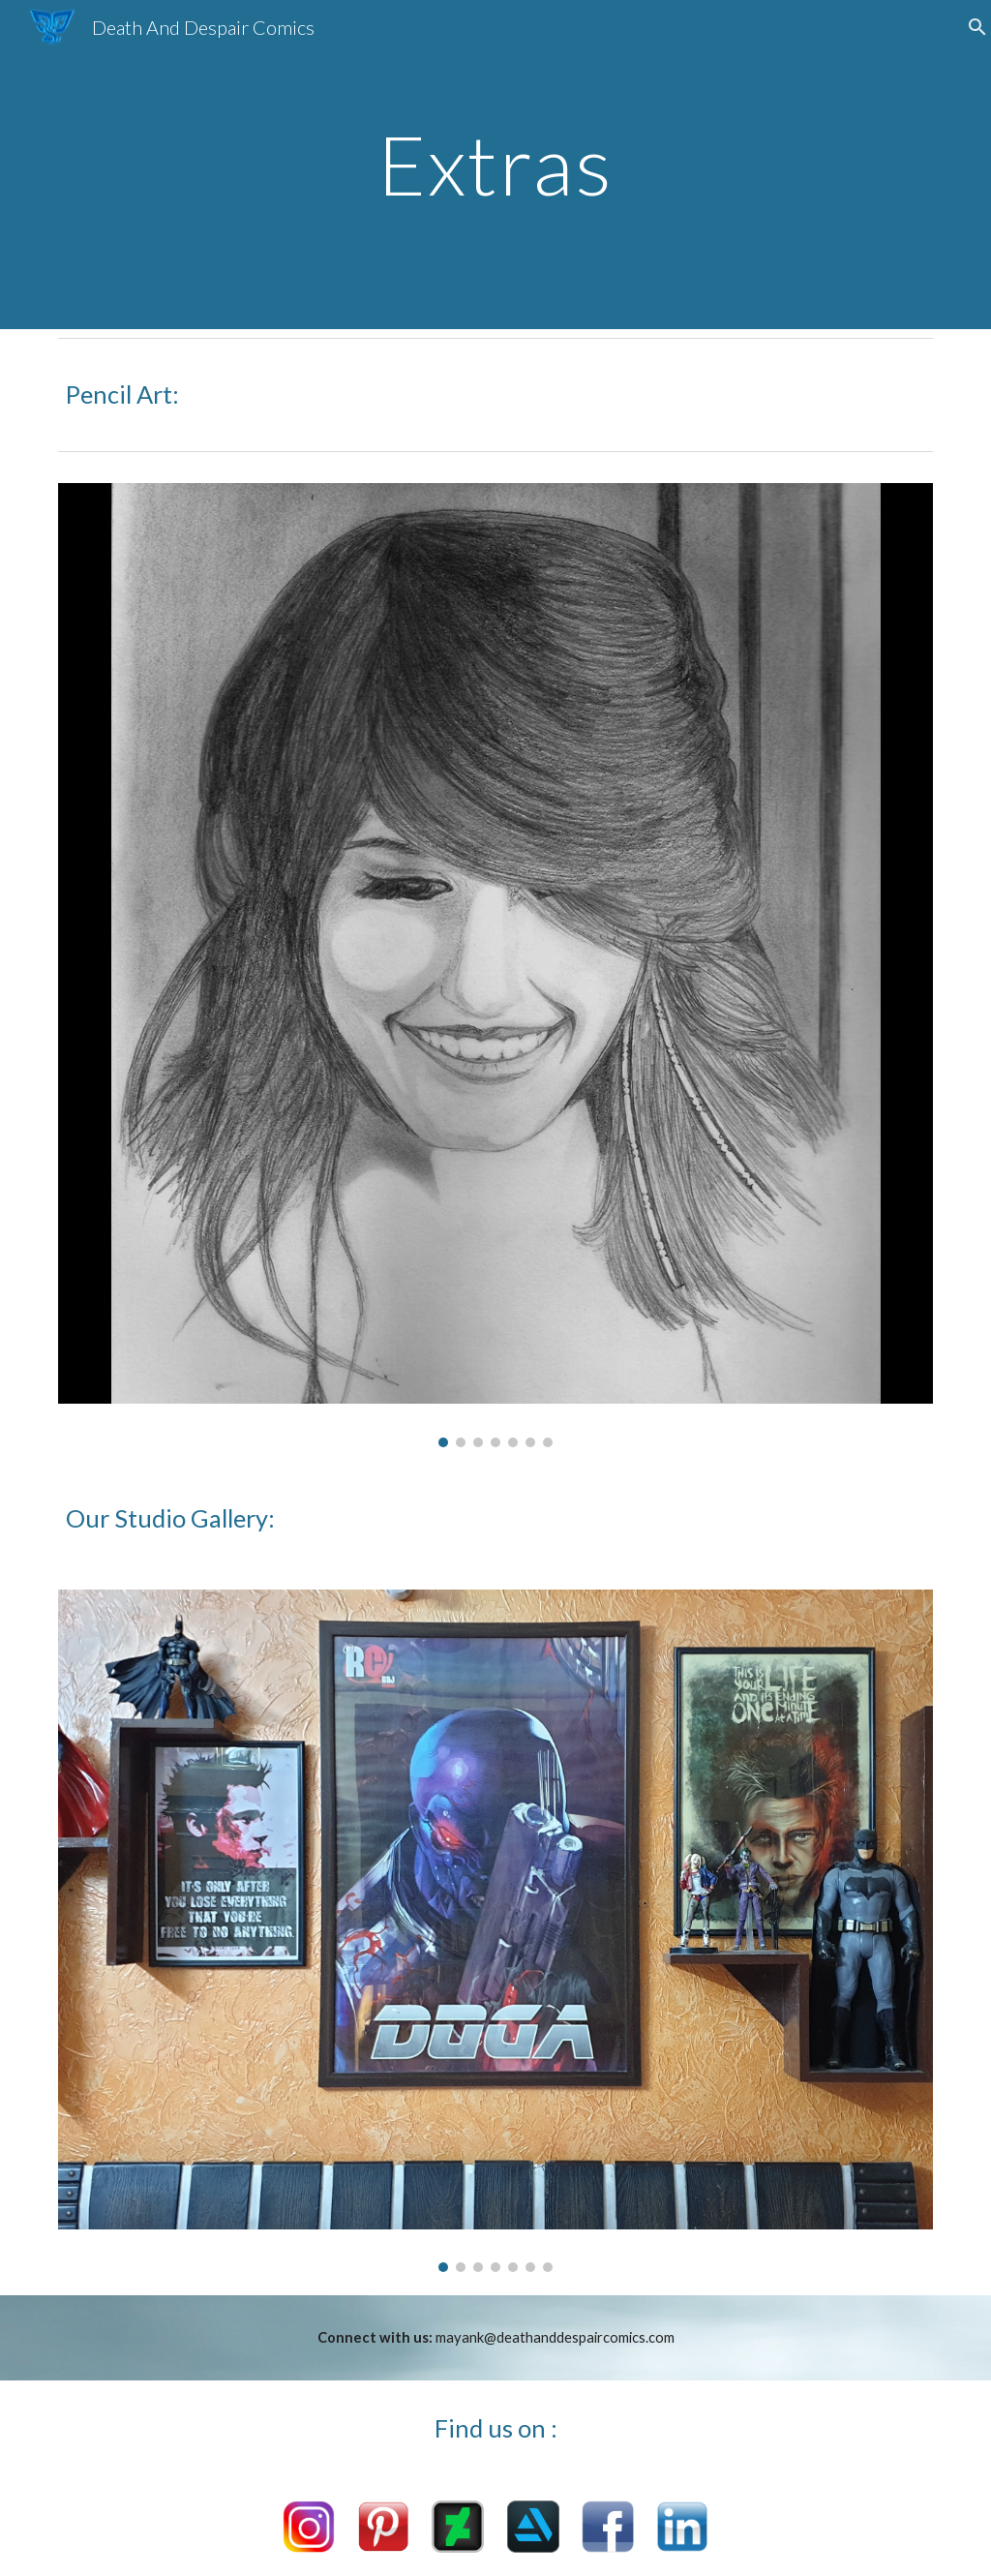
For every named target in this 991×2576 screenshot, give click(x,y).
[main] (495, 164)
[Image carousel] (496, 964)
